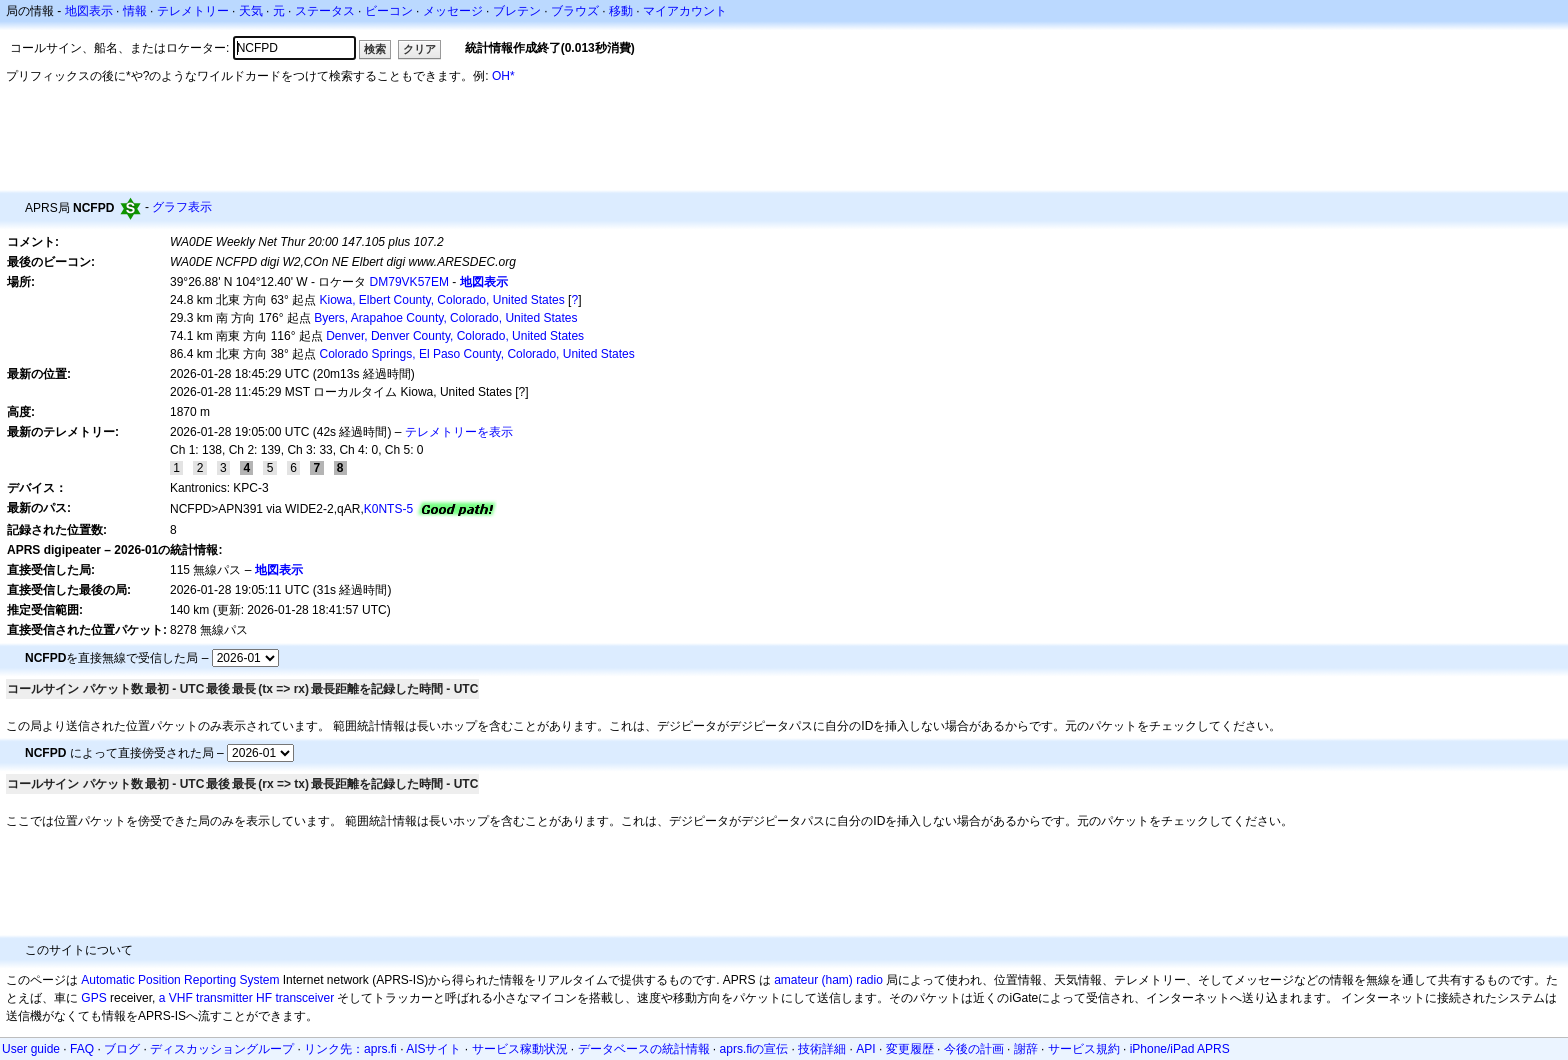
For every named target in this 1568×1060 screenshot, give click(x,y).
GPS (93, 998)
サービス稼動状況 (520, 1049)
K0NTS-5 (388, 509)
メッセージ (453, 11)
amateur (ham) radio (828, 980)
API (865, 1049)
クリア (419, 49)
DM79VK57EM (409, 282)
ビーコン (389, 11)
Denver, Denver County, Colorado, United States (455, 336)
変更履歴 (910, 1049)
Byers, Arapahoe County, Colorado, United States (445, 318)
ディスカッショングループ (222, 1049)
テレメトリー (193, 11)
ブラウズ (575, 11)
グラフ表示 (182, 207)
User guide (31, 1049)
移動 (621, 11)
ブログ (122, 1049)
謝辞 (1026, 1049)
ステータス (325, 11)
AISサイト (433, 1049)
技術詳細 (822, 1049)
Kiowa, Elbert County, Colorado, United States (442, 300)
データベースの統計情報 (644, 1049)
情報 (135, 11)
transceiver (304, 998)
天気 (251, 11)
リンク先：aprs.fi (350, 1049)
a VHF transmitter (206, 998)
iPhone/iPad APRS (1180, 1049)
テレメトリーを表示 (459, 432)
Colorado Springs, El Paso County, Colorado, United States (477, 354)
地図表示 (89, 11)
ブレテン (517, 11)
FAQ (82, 1049)
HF (264, 998)
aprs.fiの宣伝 (754, 1049)
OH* (503, 76)
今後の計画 (974, 1049)
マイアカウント (685, 11)
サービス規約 (1084, 1049)
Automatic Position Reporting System (180, 980)
